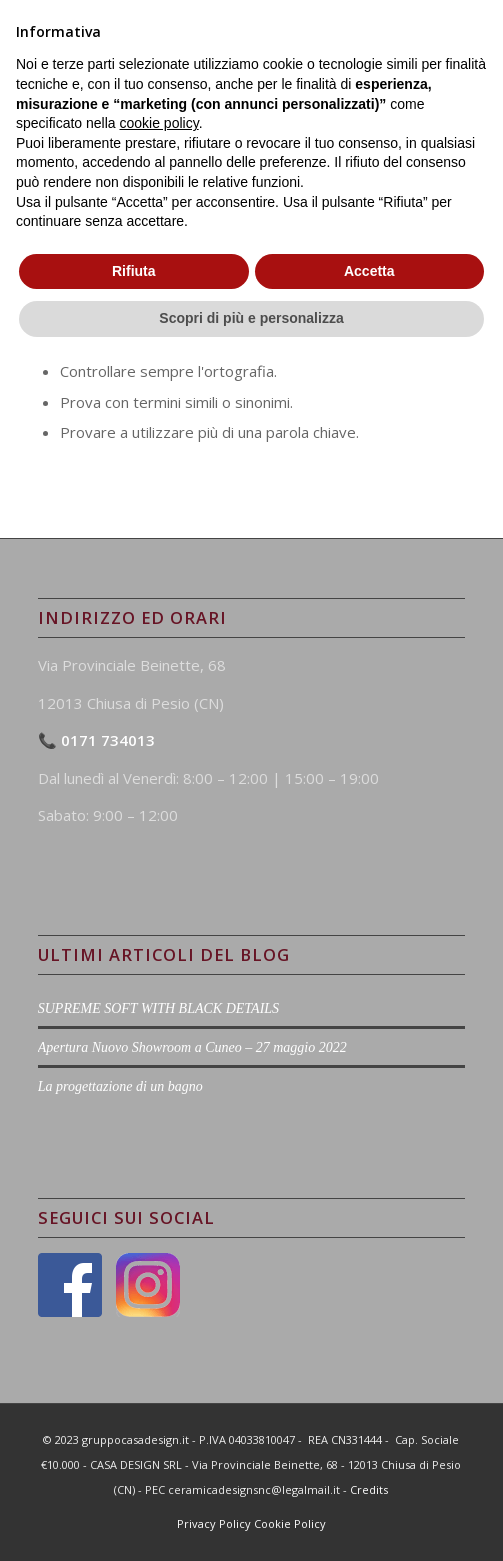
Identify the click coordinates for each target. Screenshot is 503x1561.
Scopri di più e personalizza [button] (251, 1520)
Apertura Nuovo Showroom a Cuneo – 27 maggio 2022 (192, 1047)
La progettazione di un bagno (120, 1086)
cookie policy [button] (159, 1325)
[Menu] (454, 40)
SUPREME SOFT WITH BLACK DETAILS (158, 1008)
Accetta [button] (369, 1473)
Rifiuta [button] (134, 1473)
